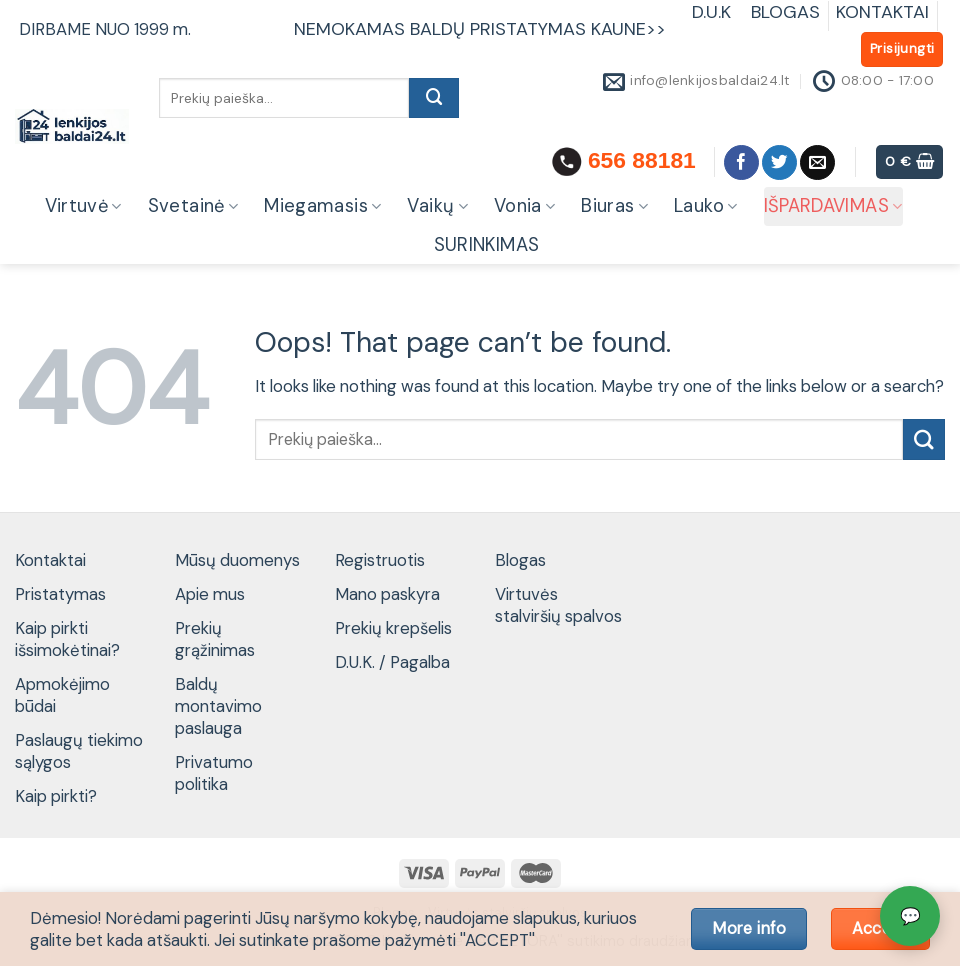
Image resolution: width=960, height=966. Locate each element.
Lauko (705, 206)
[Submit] (434, 98)
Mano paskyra (387, 594)
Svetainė (193, 206)
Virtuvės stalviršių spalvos (558, 605)
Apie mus (210, 594)
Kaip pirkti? (56, 796)
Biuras (614, 206)
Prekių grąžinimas (215, 639)
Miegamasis (322, 206)
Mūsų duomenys (237, 560)
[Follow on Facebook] (741, 162)
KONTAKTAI (882, 12)
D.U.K (714, 12)
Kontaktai (50, 560)
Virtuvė (83, 206)
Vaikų (437, 206)
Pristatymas (60, 594)
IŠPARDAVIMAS (833, 206)
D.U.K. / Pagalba (392, 662)
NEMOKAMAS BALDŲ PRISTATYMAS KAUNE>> (480, 29)
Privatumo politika (214, 773)
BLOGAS (785, 12)
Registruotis (380, 560)
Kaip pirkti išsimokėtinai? (67, 639)
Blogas (520, 560)
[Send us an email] (817, 162)
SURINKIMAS (487, 245)
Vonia (524, 206)
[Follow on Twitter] (779, 162)
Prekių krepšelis (393, 628)
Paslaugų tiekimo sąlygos (79, 751)
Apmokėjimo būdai (62, 695)
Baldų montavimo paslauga (218, 706)
